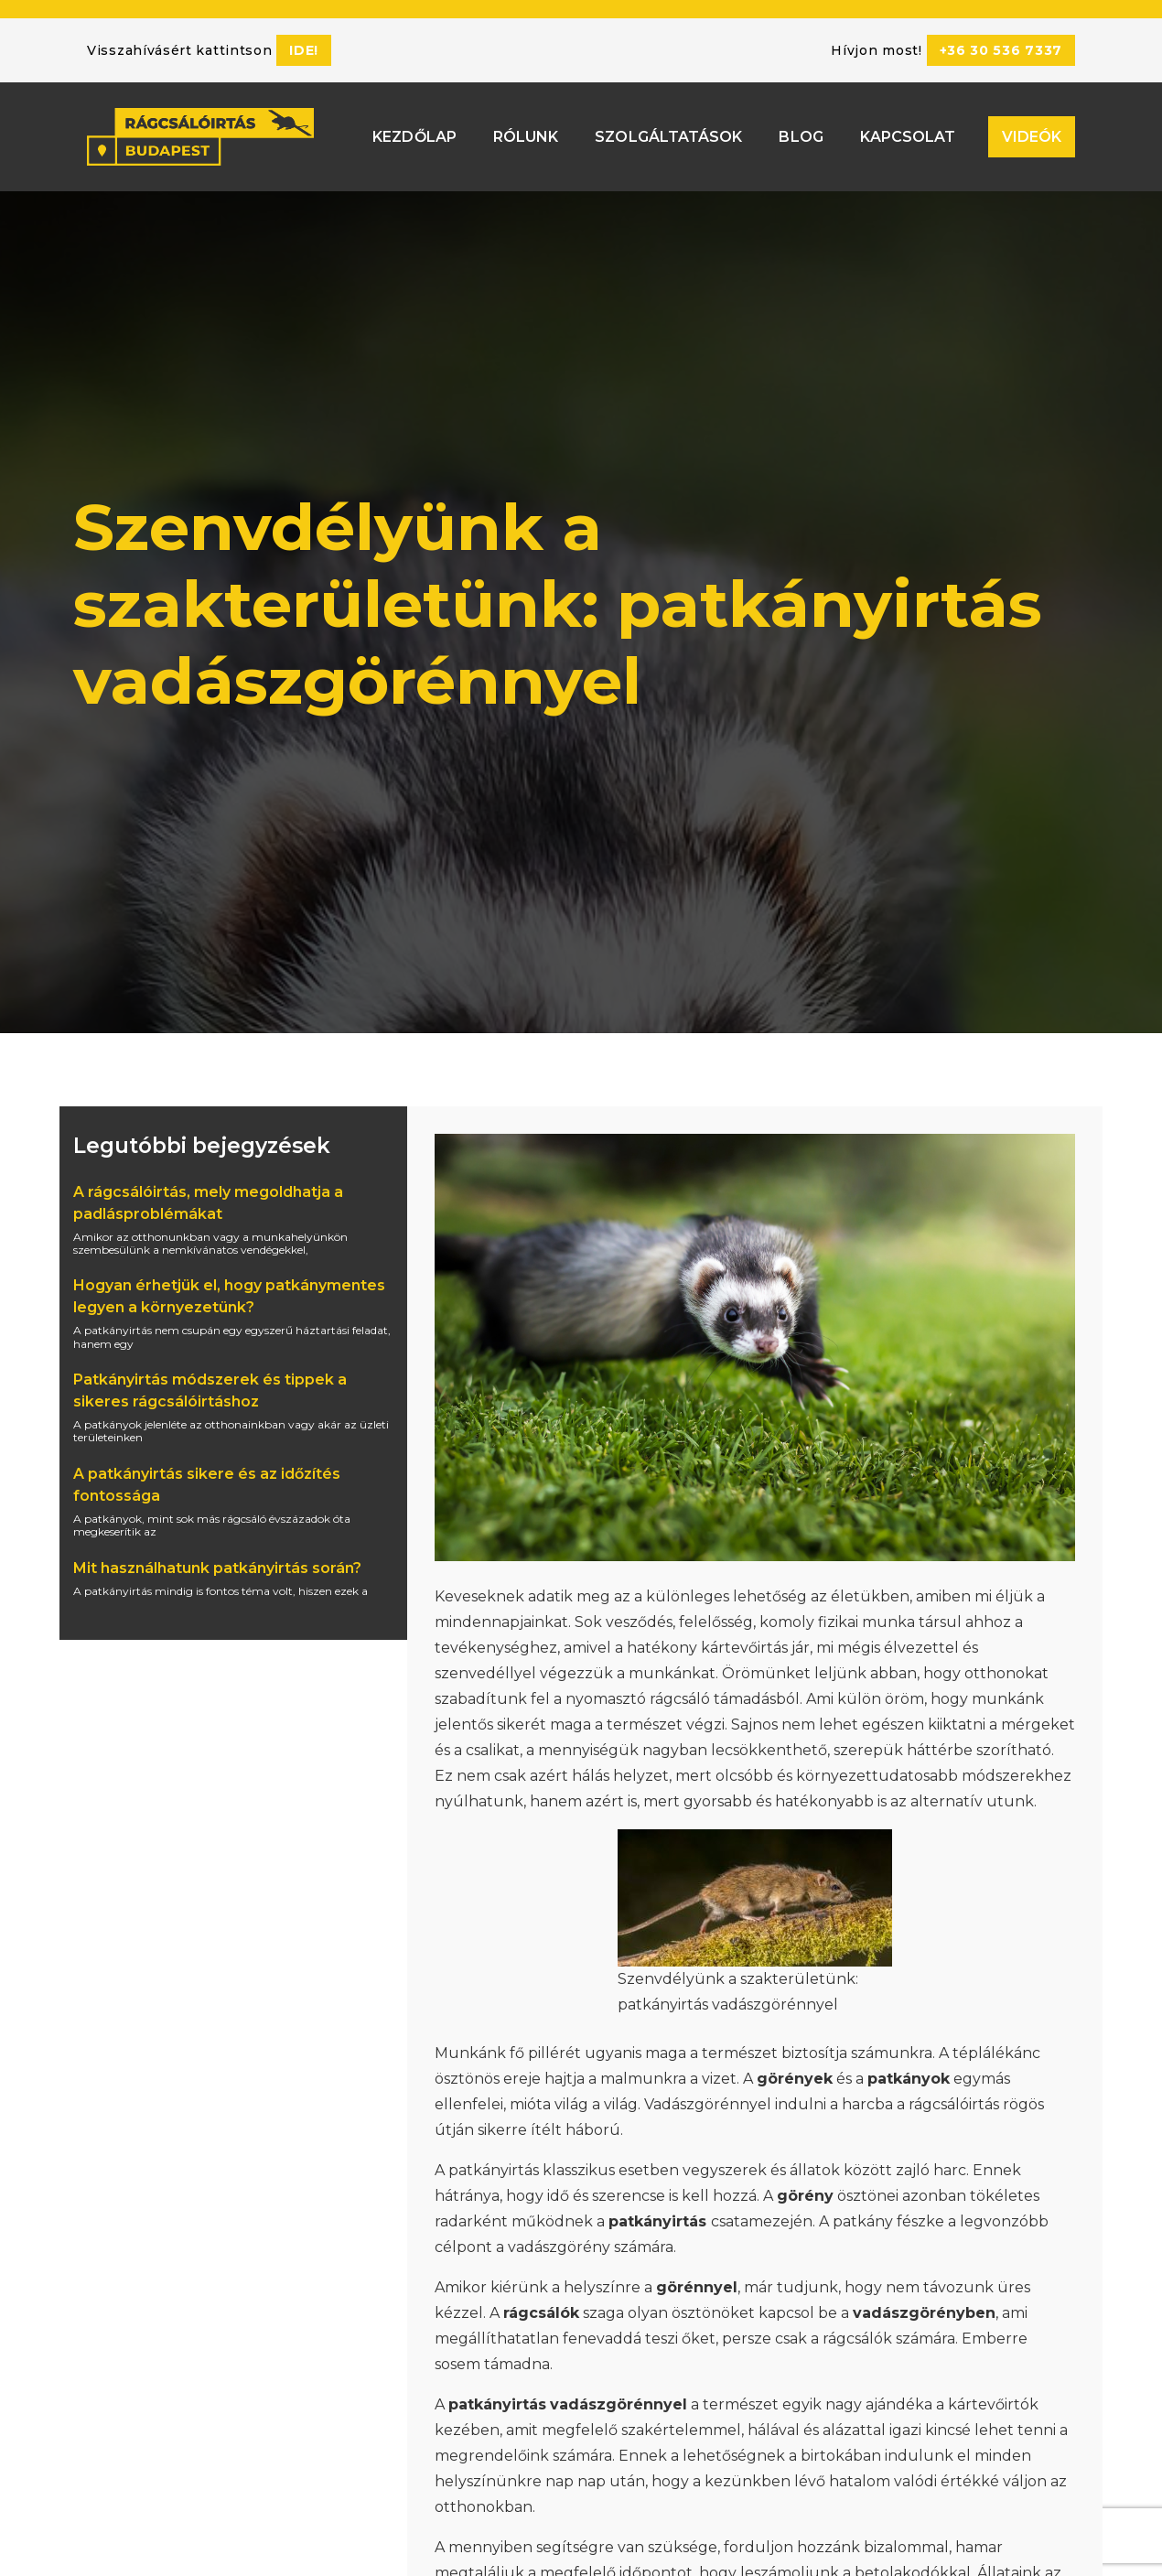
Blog (801, 133)
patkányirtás (493, 2170)
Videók (1031, 133)
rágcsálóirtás (954, 2104)
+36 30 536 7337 (1001, 50)
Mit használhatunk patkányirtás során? (217, 1568)
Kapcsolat (908, 133)
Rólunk (525, 133)
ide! (303, 50)
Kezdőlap (414, 133)
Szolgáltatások (668, 133)
